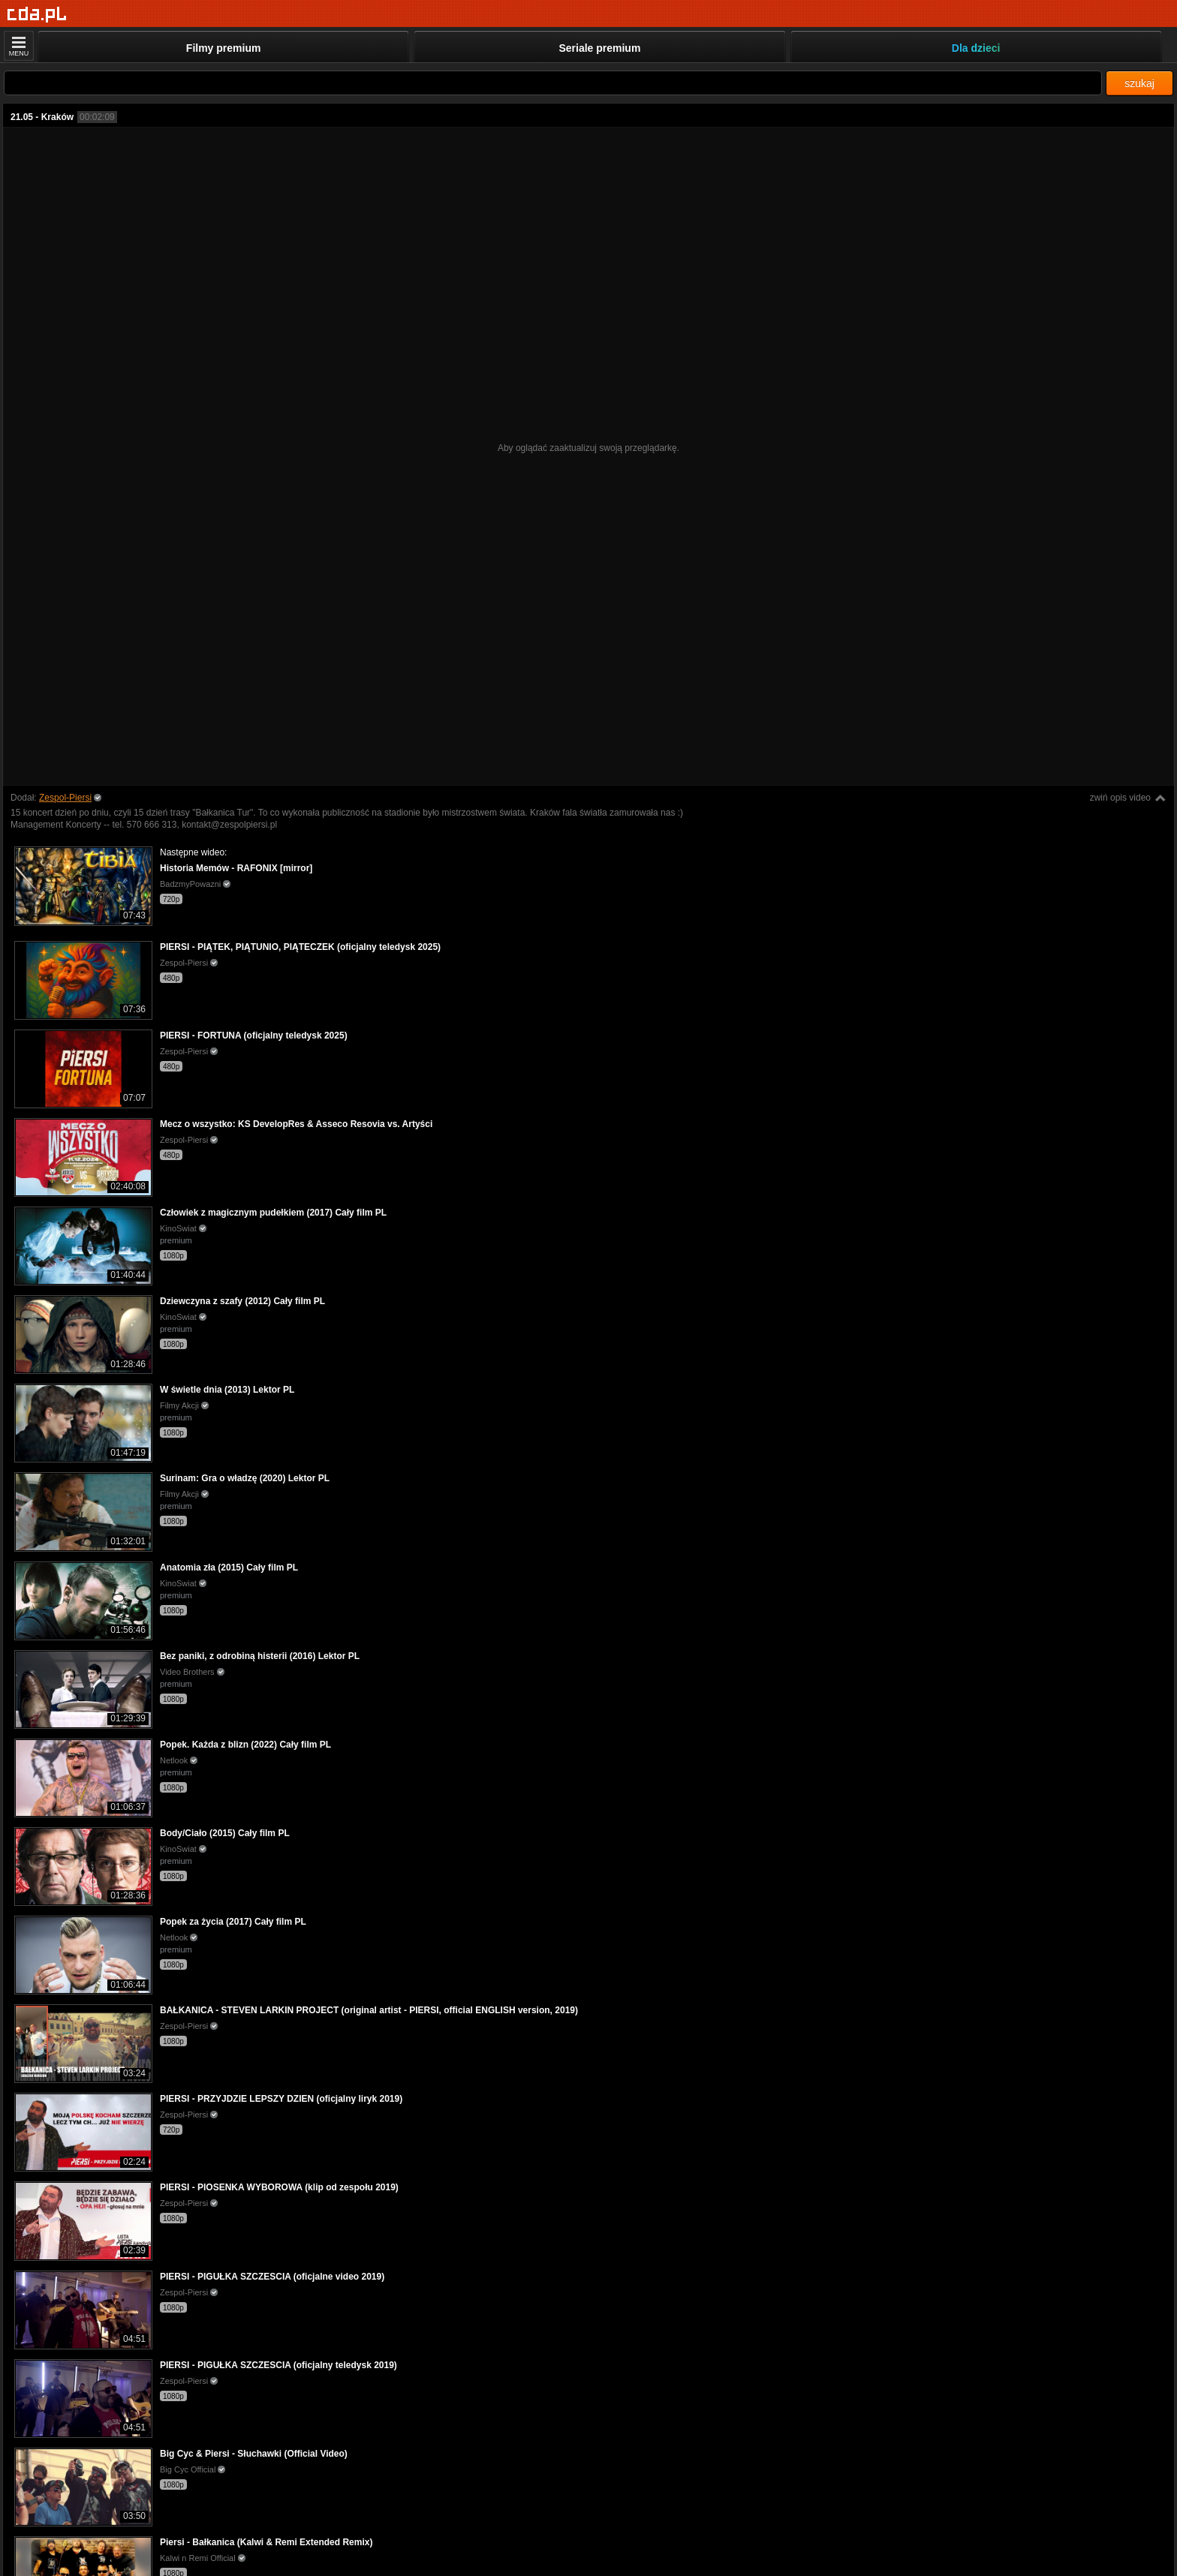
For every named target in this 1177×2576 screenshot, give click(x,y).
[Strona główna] (37, 14)
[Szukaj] (553, 83)
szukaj (1139, 83)
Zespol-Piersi (65, 797)
